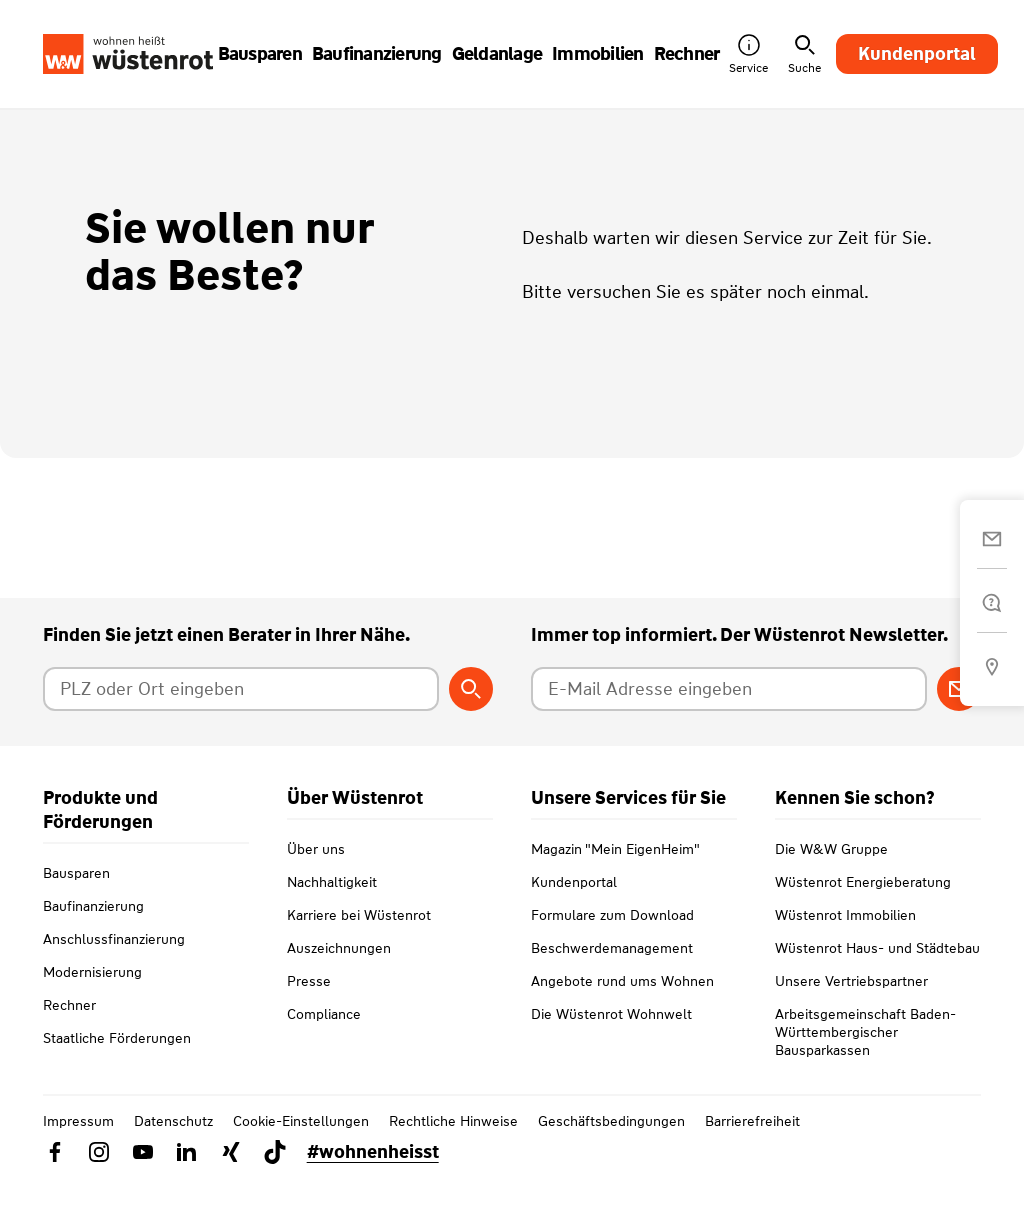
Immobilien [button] (598, 54)
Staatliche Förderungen (117, 1038)
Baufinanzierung (93, 906)
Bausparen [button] (260, 54)
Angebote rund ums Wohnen (622, 1005)
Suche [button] (804, 54)
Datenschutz (173, 1145)
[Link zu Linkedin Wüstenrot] (187, 1176)
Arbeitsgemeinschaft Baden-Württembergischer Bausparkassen (865, 1056)
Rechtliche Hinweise (453, 1145)
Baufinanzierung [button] (377, 54)
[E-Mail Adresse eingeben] (729, 689)
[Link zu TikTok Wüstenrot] (275, 1176)
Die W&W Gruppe (831, 873)
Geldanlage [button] (497, 54)
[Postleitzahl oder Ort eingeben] (241, 689)
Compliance (324, 1038)
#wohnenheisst (373, 1176)
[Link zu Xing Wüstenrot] (231, 1176)
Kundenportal (917, 54)
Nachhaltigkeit (332, 906)
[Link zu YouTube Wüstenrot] (143, 1176)
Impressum (78, 1145)
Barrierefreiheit (752, 1145)
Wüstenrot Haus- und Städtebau (877, 972)
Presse (309, 1005)
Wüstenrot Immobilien (845, 939)
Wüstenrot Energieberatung (863, 906)
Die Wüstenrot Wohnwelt (611, 1038)
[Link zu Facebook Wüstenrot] (55, 1176)
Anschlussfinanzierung (114, 939)
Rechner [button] (687, 54)
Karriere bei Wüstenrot (359, 939)
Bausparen (76, 873)
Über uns (316, 873)
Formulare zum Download (612, 939)
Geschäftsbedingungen (611, 1145)
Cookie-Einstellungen (301, 1145)
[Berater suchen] (471, 689)
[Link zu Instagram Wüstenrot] (99, 1176)
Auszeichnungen (339, 972)
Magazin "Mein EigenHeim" (615, 873)
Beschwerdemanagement (612, 972)
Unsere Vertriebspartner (851, 1005)
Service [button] (748, 54)
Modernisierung (92, 972)
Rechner (69, 1005)
